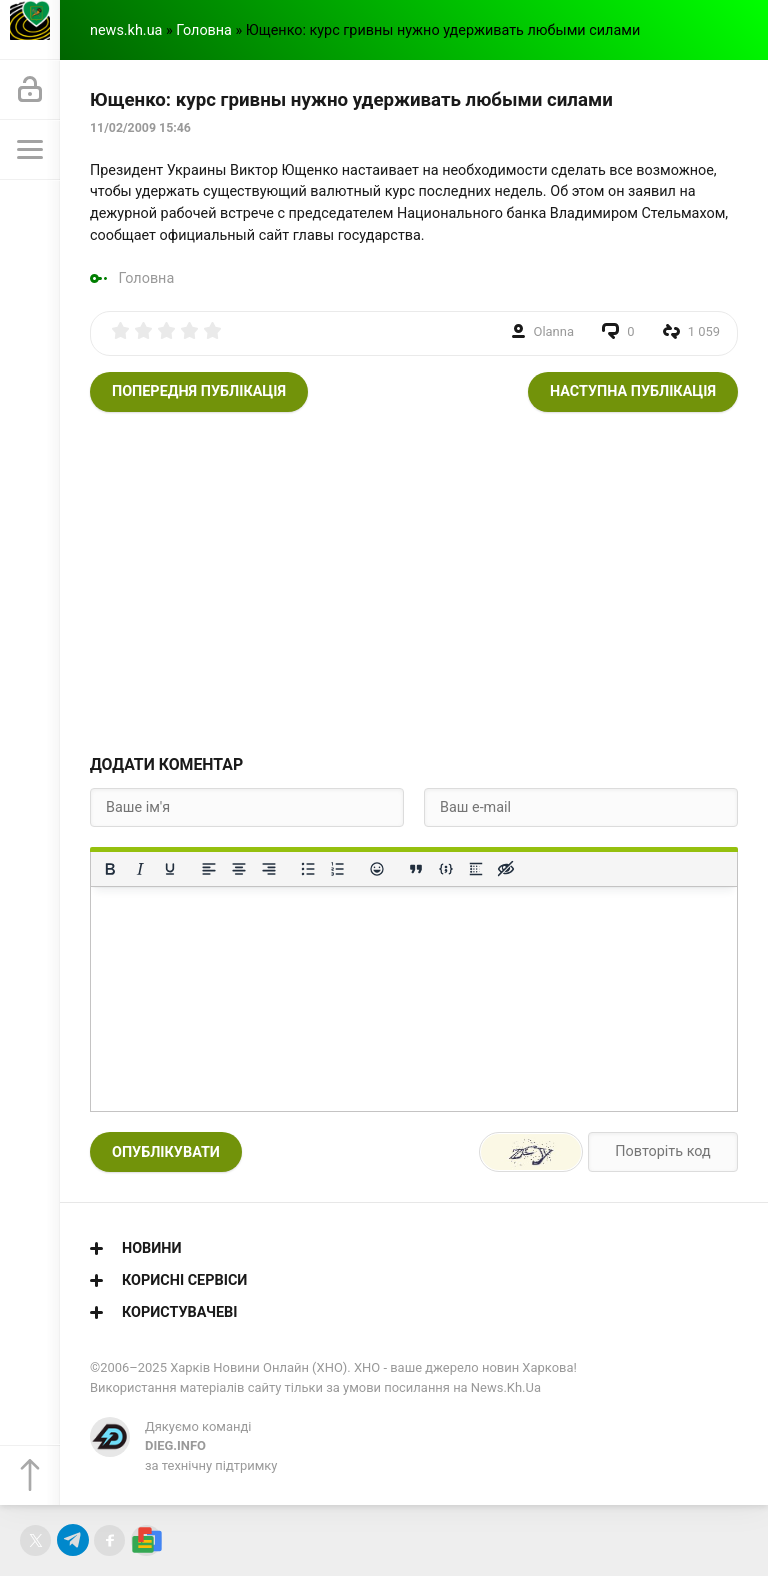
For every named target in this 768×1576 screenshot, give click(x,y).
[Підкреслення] (170, 869)
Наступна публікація (633, 391)
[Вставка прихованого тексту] (506, 869)
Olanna (553, 331)
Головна (204, 30)
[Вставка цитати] (416, 869)
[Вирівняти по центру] (239, 869)
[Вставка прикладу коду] (446, 869)
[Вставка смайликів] (377, 869)
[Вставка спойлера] (476, 869)
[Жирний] (110, 869)
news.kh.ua (126, 30)
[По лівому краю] (209, 869)
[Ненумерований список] (308, 869)
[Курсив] (140, 869)
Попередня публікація (199, 391)
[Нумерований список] (338, 869)
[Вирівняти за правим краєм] (269, 869)
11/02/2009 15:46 (140, 128)
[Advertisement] (414, 582)
